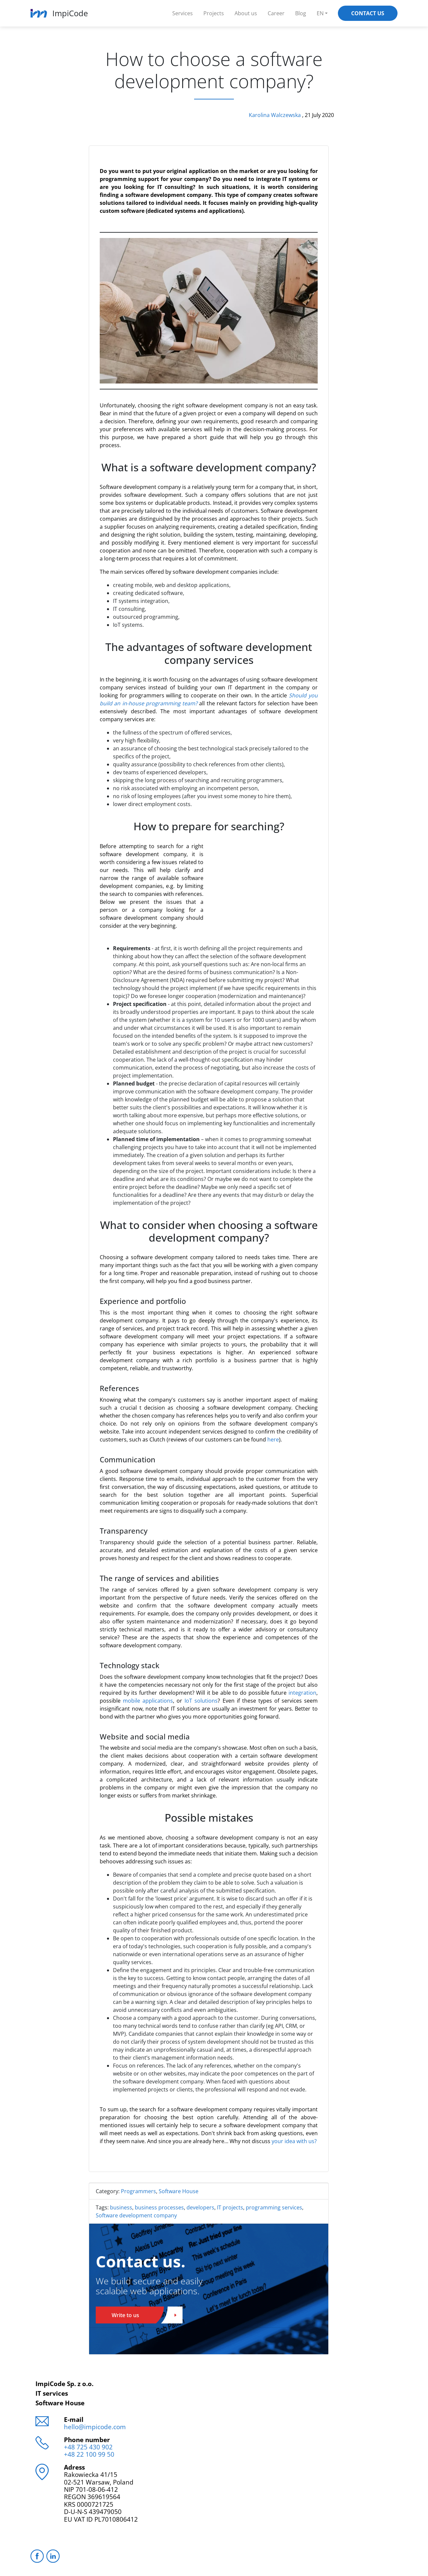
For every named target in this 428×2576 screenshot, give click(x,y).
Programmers (138, 2191)
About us (246, 13)
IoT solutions (201, 1700)
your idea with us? (294, 2141)
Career (276, 13)
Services (182, 13)
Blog (300, 13)
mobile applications (148, 1700)
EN (320, 13)
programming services (274, 2207)
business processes (159, 2207)
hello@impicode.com (95, 2426)
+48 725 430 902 (88, 2446)
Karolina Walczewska (275, 115)
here (273, 1439)
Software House (178, 2191)
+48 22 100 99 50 (89, 2454)
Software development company (136, 2215)
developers (200, 2207)
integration (302, 1692)
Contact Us (367, 13)
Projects (213, 13)
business (121, 2207)
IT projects (230, 2207)
